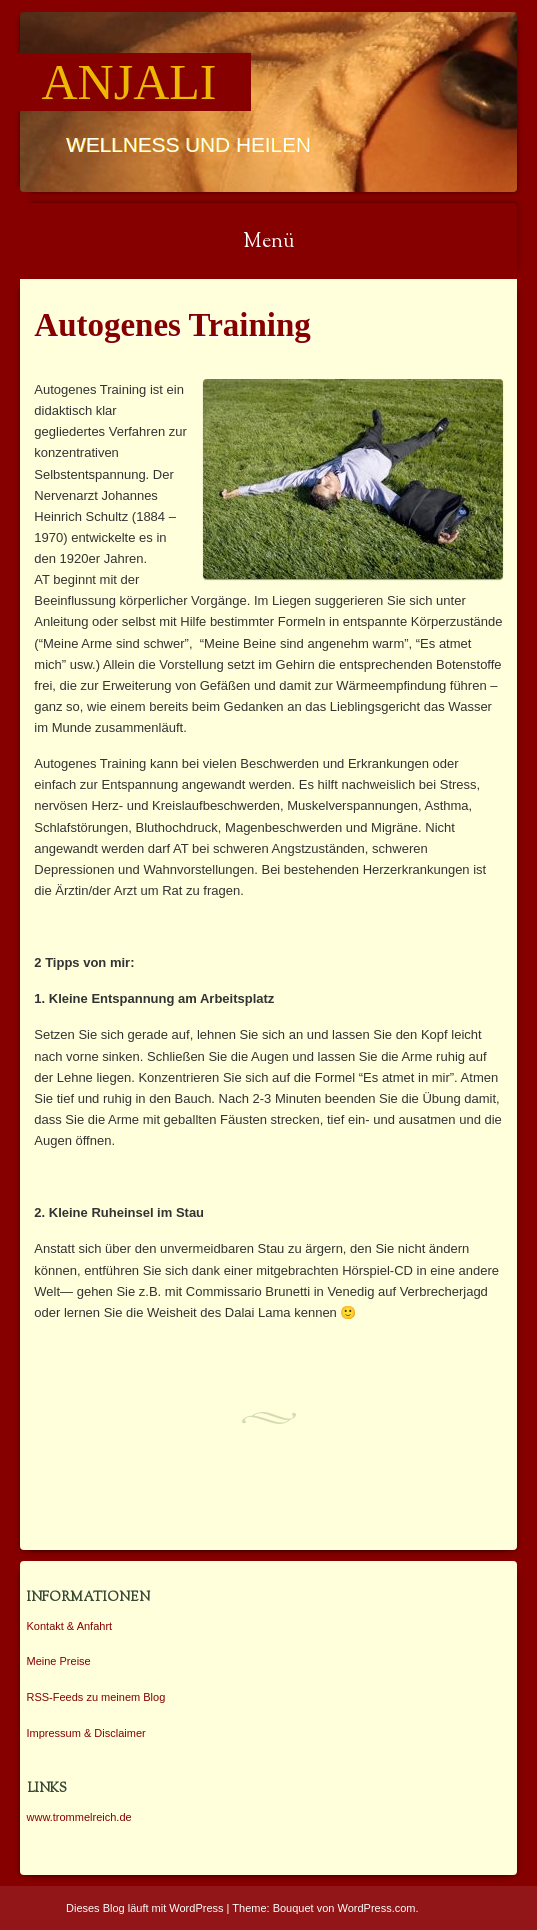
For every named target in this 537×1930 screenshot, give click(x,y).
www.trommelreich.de (79, 1817)
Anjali (129, 82)
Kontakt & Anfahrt (70, 1626)
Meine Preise (59, 1661)
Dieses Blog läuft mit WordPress (145, 1908)
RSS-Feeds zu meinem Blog (96, 1697)
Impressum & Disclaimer (86, 1733)
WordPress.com (377, 1908)
